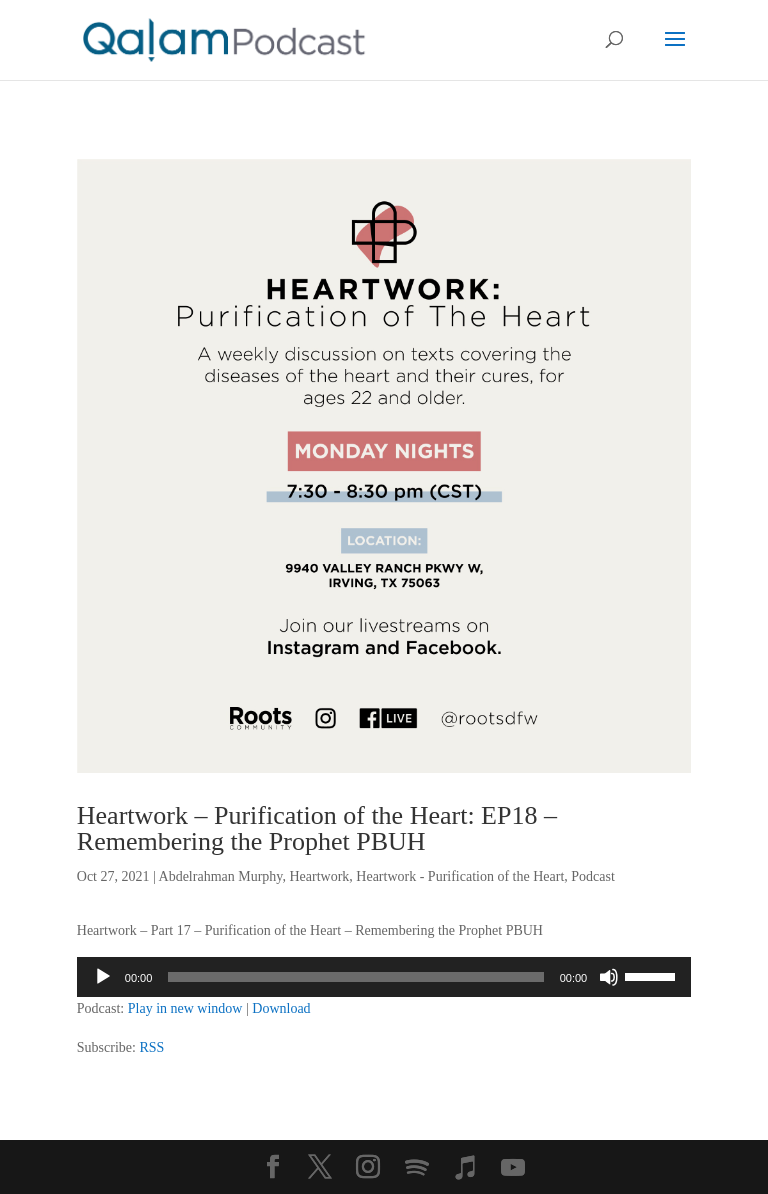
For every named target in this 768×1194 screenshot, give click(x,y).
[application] (384, 977)
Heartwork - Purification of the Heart (460, 876)
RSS (151, 1047)
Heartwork (319, 876)
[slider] (355, 977)
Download (281, 1008)
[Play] (103, 977)
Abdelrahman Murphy (221, 876)
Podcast (593, 876)
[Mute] (609, 977)
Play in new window (185, 1008)
